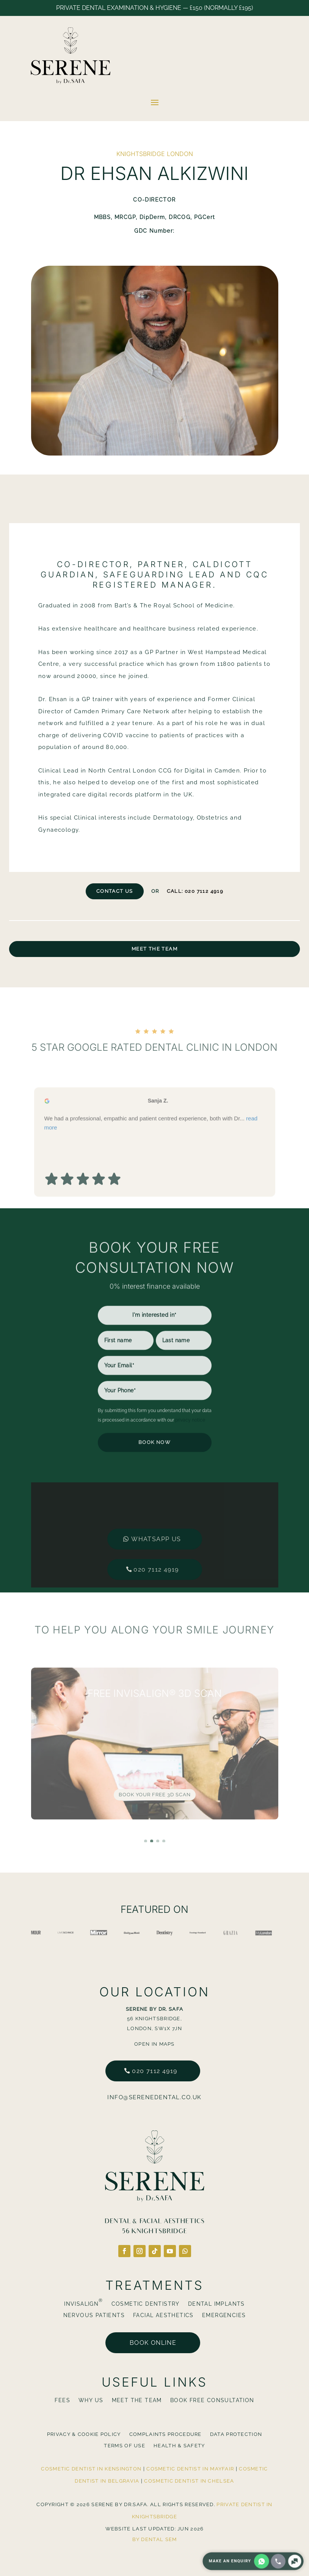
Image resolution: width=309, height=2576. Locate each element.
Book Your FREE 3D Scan (155, 1794)
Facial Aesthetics (163, 2315)
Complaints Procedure (165, 2434)
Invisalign (83, 2304)
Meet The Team (154, 949)
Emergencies (224, 2315)
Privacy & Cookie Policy (84, 2434)
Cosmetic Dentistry (145, 2304)
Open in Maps (154, 2044)
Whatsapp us (156, 1512)
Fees (62, 2400)
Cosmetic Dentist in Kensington (91, 2469)
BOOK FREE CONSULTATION (212, 2400)
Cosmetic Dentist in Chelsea (189, 2481)
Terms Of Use (124, 2445)
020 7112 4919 (156, 1542)
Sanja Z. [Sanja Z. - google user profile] (158, 1145)
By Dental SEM (154, 2539)
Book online (153, 2342)
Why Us (90, 2400)
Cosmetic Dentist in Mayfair (190, 2469)
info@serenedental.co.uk (154, 2097)
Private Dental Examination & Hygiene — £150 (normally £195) (154, 7)
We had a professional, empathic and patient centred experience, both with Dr (151, 1167)
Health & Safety (179, 2445)
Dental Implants (216, 2304)
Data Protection (236, 2434)
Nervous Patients (94, 2315)
